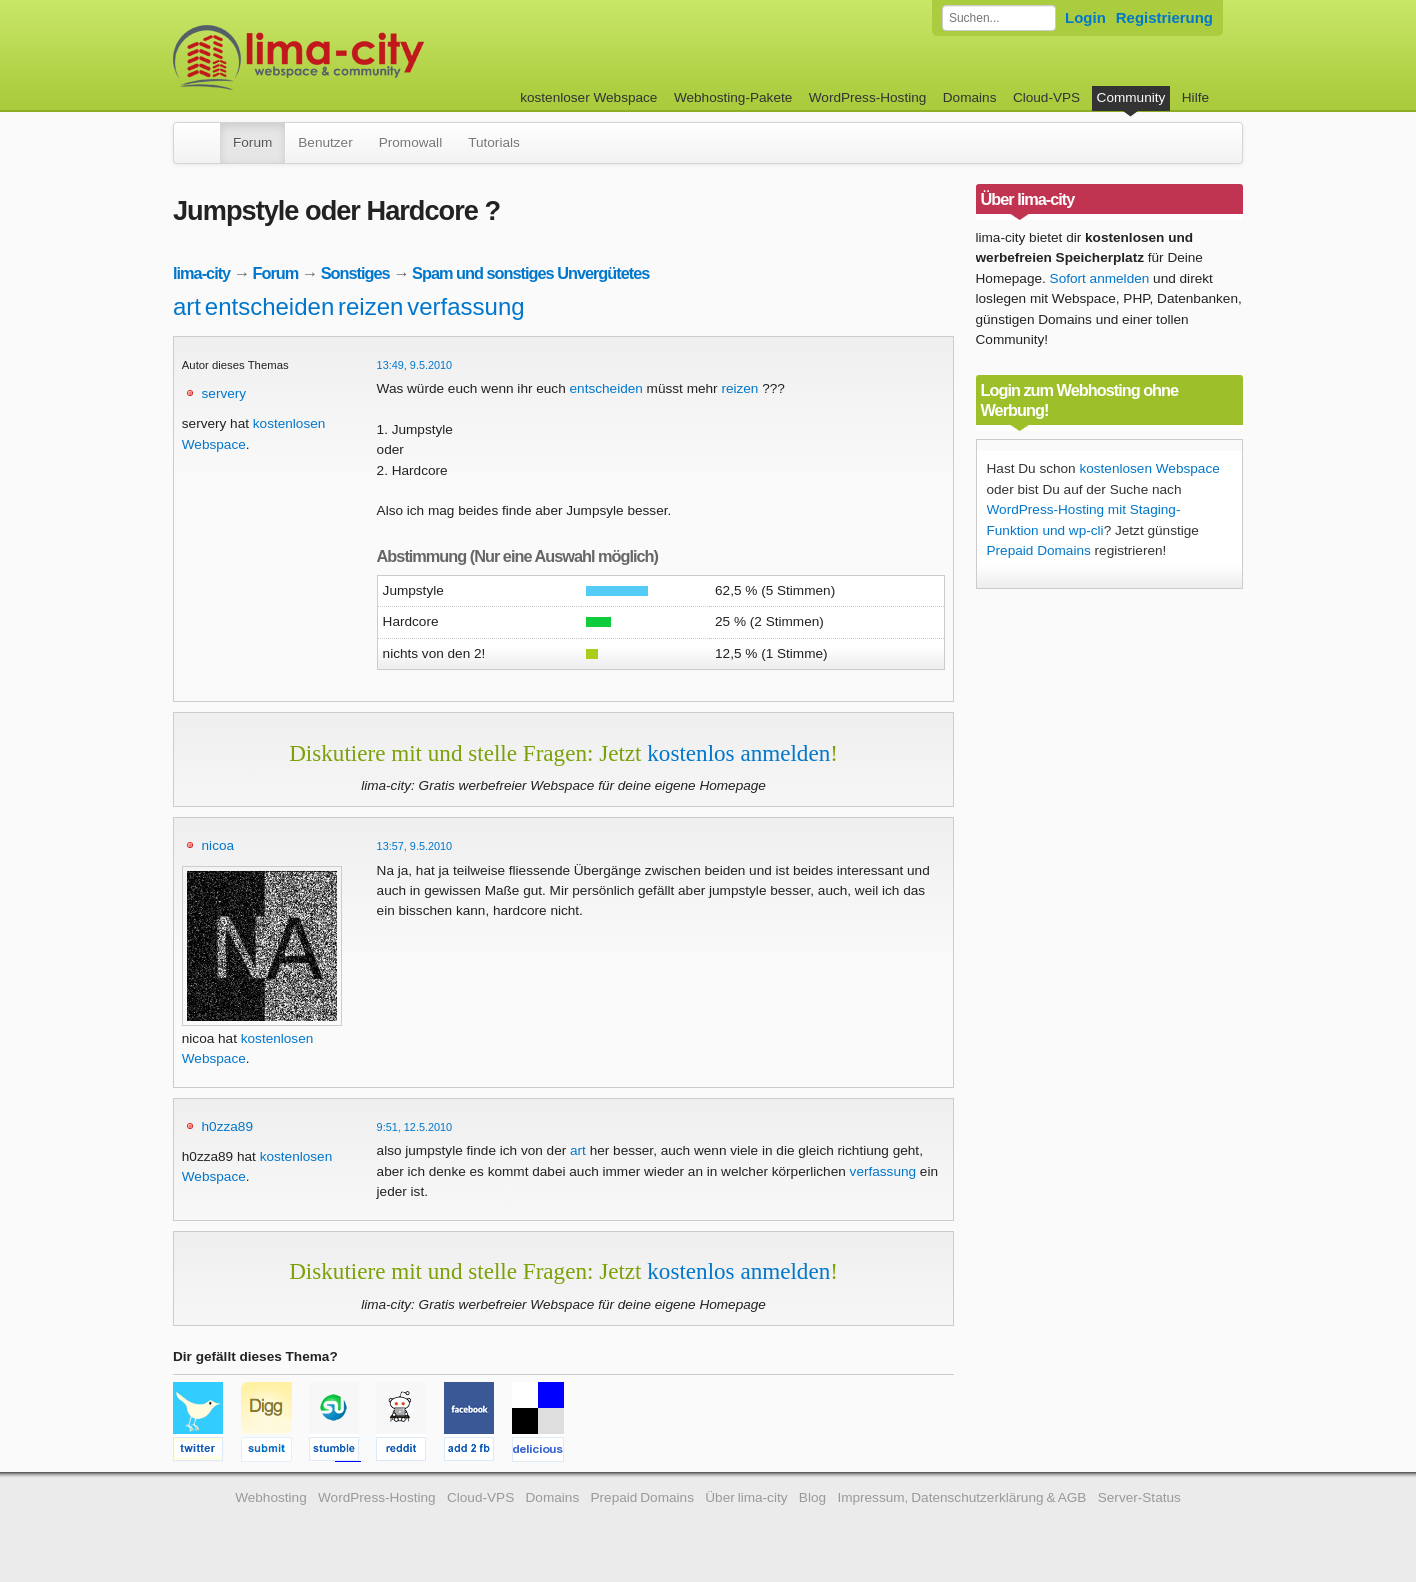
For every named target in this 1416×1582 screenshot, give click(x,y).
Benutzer (325, 142)
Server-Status (1139, 1497)
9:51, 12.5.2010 (415, 1127)
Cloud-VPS (1046, 97)
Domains (970, 97)
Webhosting (271, 1497)
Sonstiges (355, 273)
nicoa (218, 845)
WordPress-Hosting (868, 97)
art (187, 306)
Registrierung (1164, 17)
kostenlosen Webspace (1149, 468)
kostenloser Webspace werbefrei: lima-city (373, 57)
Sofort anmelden (1100, 278)
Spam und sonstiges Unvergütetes (530, 273)
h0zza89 (227, 1126)
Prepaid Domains (1039, 550)
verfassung (465, 306)
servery (224, 393)
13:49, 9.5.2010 (415, 365)
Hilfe (1195, 97)
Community (1131, 97)
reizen (370, 306)
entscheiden (269, 306)
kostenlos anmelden (738, 753)
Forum (252, 142)
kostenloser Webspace (588, 97)
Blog (812, 1497)
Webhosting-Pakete (733, 97)
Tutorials (494, 142)
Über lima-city (746, 1497)
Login (1085, 17)
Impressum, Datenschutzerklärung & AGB (961, 1497)
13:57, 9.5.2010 (415, 846)
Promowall (410, 142)
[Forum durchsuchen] (999, 18)
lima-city (201, 273)
